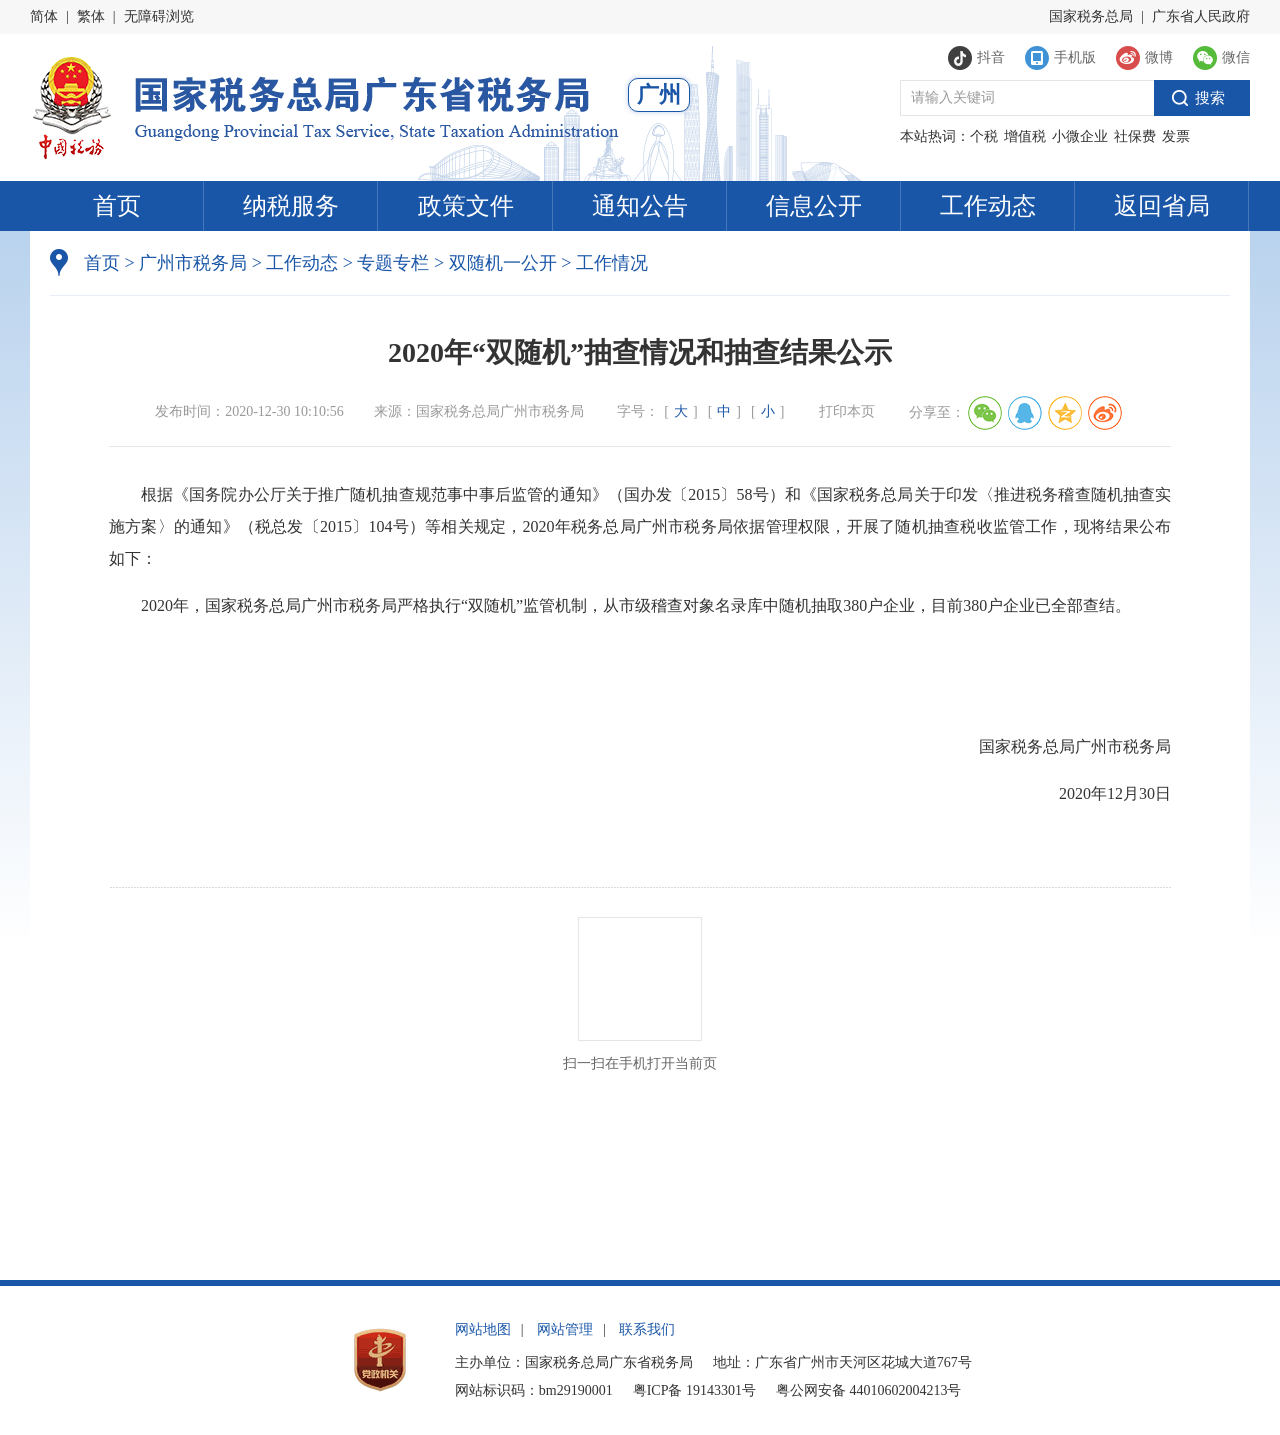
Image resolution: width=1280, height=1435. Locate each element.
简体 (44, 16)
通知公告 (640, 206)
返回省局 (1162, 206)
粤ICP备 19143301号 (694, 1390)
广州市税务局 (193, 263)
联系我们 (647, 1329)
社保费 (1135, 136)
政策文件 (466, 206)
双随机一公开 (503, 263)
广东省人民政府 (1201, 16)
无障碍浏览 (159, 16)
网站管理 (565, 1329)
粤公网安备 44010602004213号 (869, 1390)
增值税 (1025, 136)
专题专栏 (393, 263)
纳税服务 (291, 206)
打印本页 (847, 411)
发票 (1176, 136)
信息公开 (814, 206)
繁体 (91, 16)
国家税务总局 (1091, 16)
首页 (117, 206)
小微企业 (1080, 136)
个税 (984, 136)
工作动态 (988, 206)
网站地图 (483, 1329)
